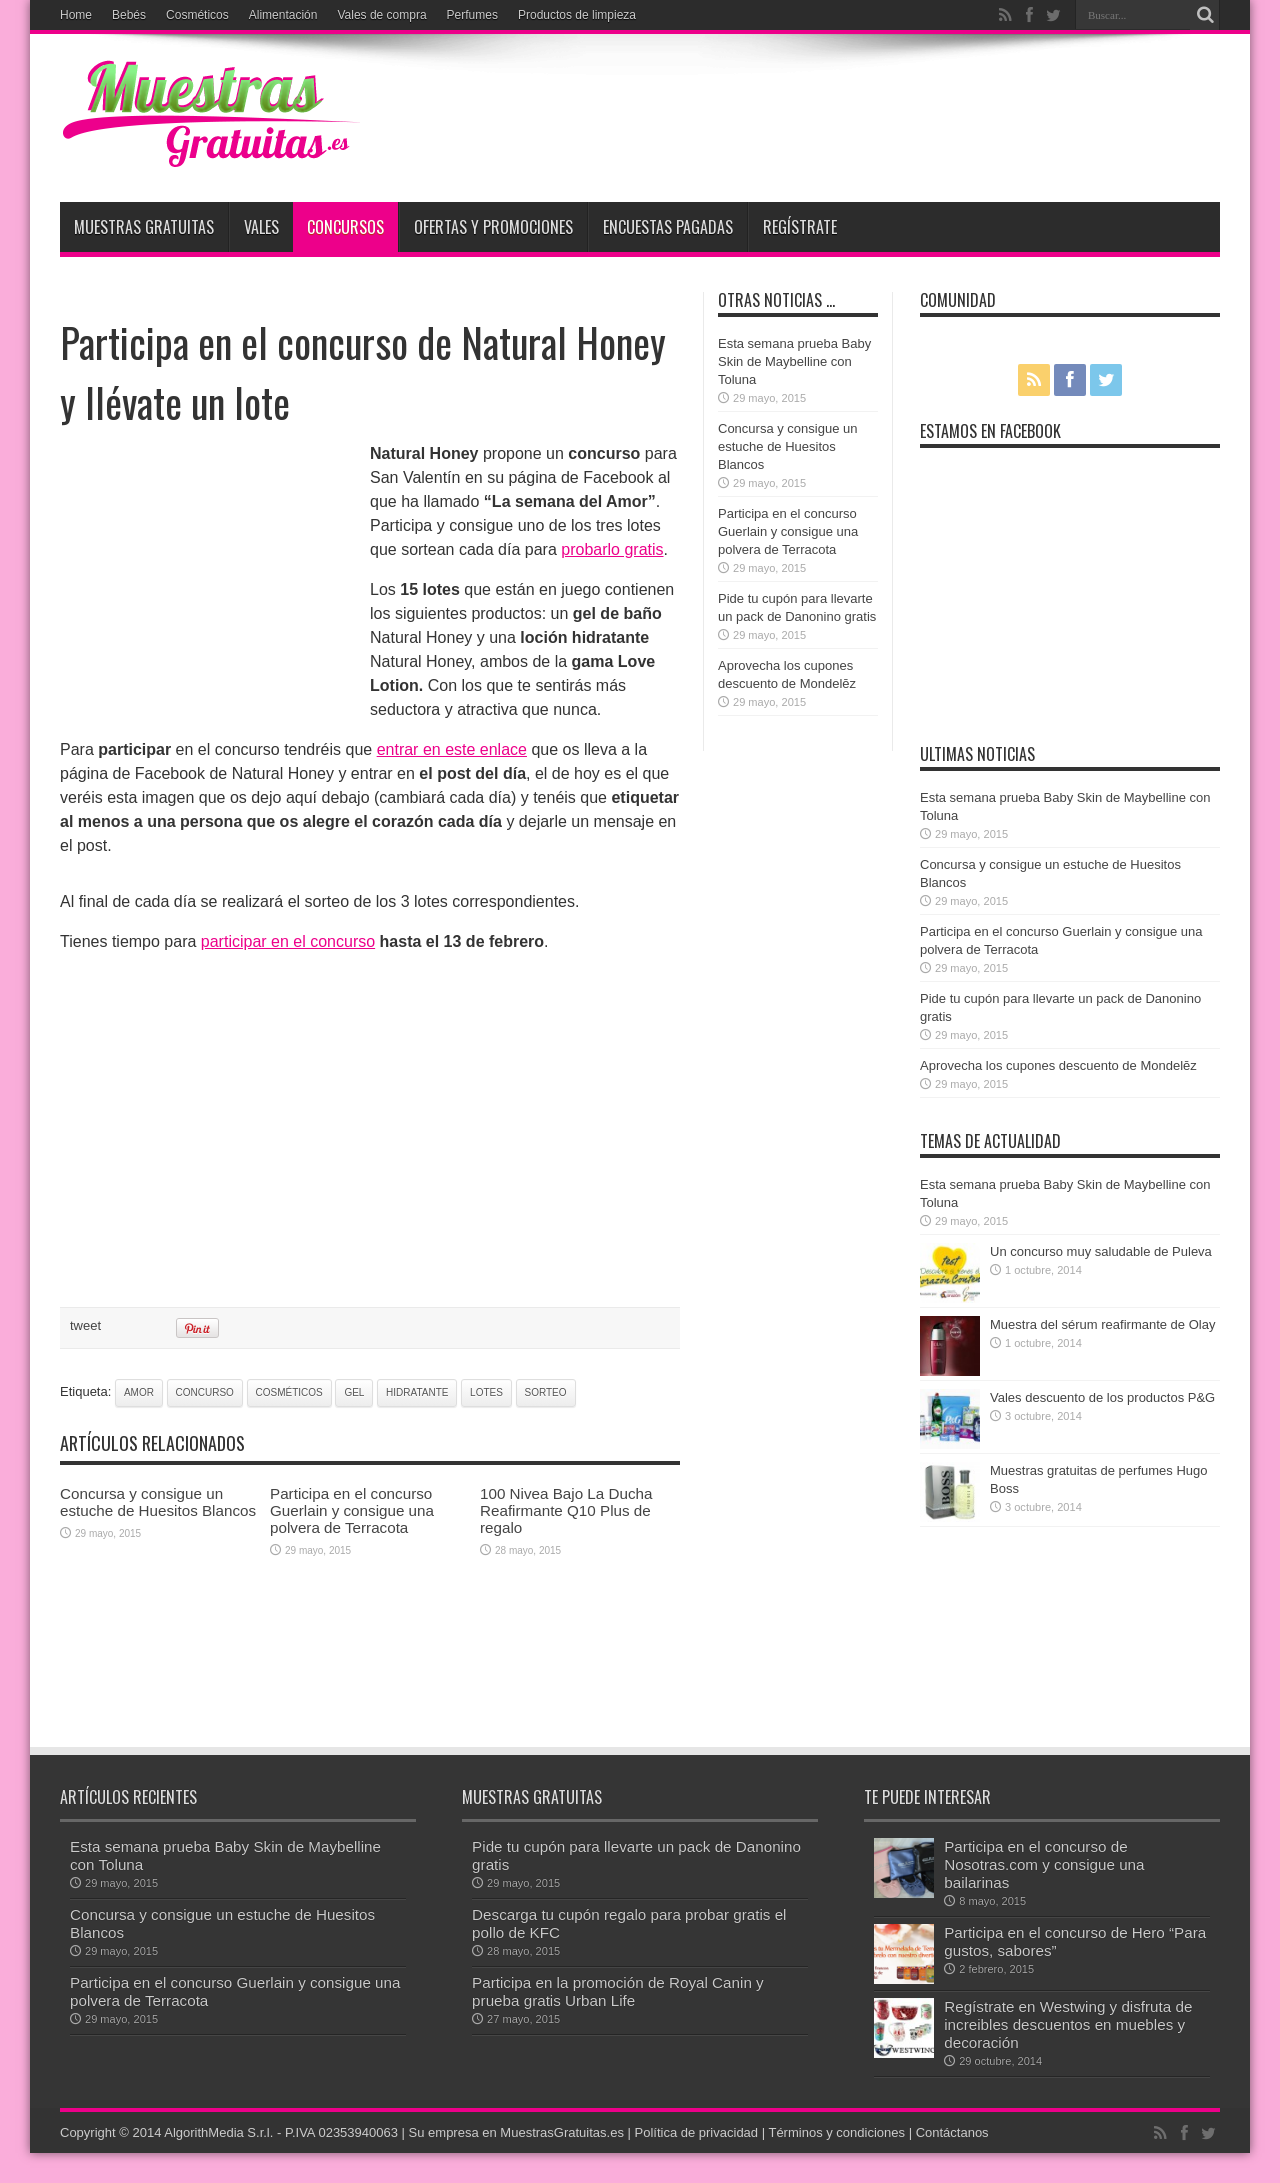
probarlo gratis (612, 549)
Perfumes (472, 15)
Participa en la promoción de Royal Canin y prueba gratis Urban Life (618, 1991)
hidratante (417, 1392)
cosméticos (289, 1392)
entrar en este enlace (452, 749)
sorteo (546, 1392)
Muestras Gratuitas (144, 227)
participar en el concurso (288, 941)
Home (76, 15)
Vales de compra (381, 15)
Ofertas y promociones (493, 227)
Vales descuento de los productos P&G (1102, 1397)
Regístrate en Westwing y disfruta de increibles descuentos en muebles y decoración (1068, 2024)
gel (354, 1392)
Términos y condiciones (836, 2132)
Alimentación (283, 15)
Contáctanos (952, 2132)
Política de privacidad (697, 2132)
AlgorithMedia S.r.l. (218, 2132)
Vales (261, 227)
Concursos (345, 227)
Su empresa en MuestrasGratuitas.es (516, 2132)
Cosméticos (197, 15)
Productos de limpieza (577, 15)
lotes (486, 1392)
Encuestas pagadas (668, 227)
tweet (85, 1325)
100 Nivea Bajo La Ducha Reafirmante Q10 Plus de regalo (566, 1510)
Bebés (129, 15)
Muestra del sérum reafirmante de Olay (1102, 1324)
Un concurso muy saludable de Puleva (1101, 1251)
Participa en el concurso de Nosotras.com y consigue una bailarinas (1044, 1864)
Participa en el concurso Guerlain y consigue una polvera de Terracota (352, 1510)
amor (139, 1392)
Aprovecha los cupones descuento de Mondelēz (1058, 1065)
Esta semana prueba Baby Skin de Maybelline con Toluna (794, 361)
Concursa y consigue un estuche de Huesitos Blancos (158, 1502)
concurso (205, 1392)
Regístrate (800, 227)
